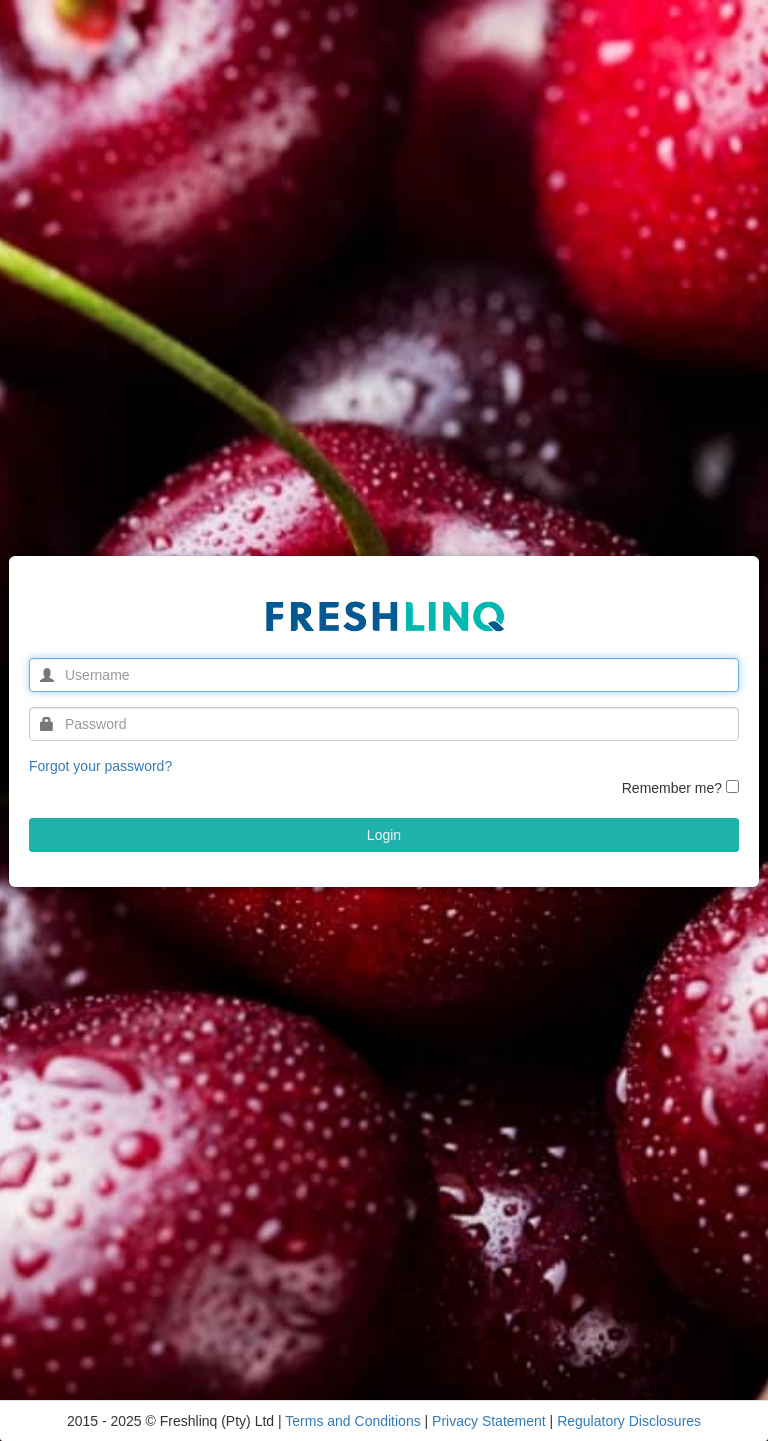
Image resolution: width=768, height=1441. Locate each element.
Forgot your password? (100, 766)
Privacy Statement (491, 1421)
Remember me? (672, 788)
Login (384, 835)
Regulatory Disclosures (629, 1421)
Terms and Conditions (354, 1421)
